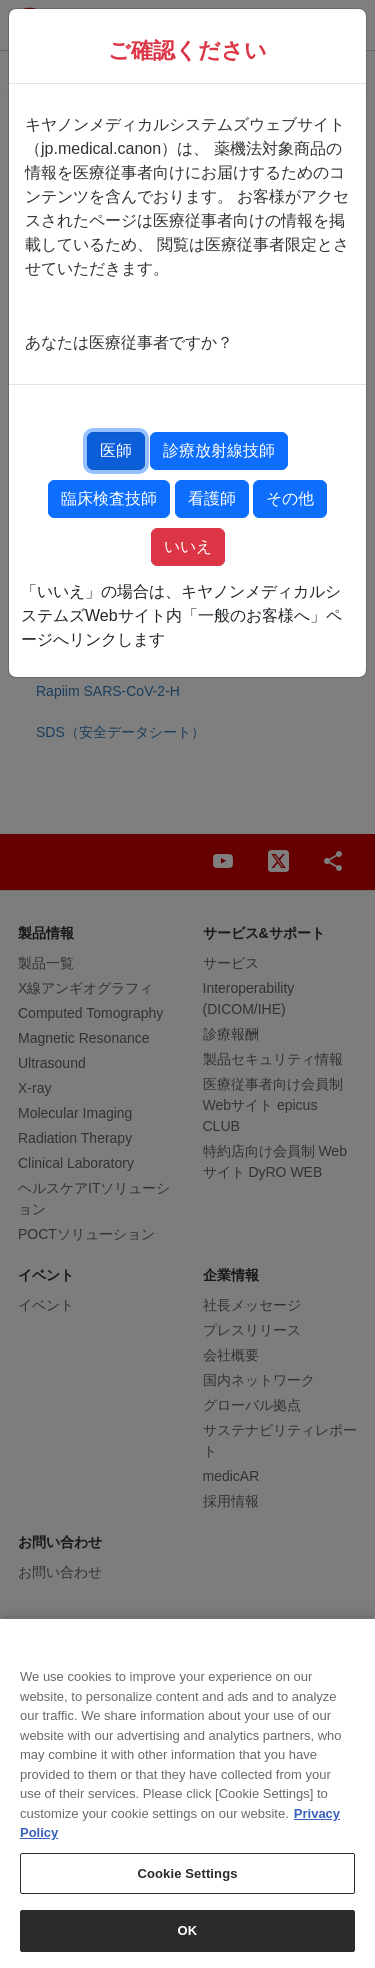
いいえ (188, 546)
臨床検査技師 (109, 498)
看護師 (212, 498)
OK (188, 1930)
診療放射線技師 (219, 450)
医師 (116, 450)
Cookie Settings (187, 1873)
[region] (187, 1793)
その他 (290, 498)
